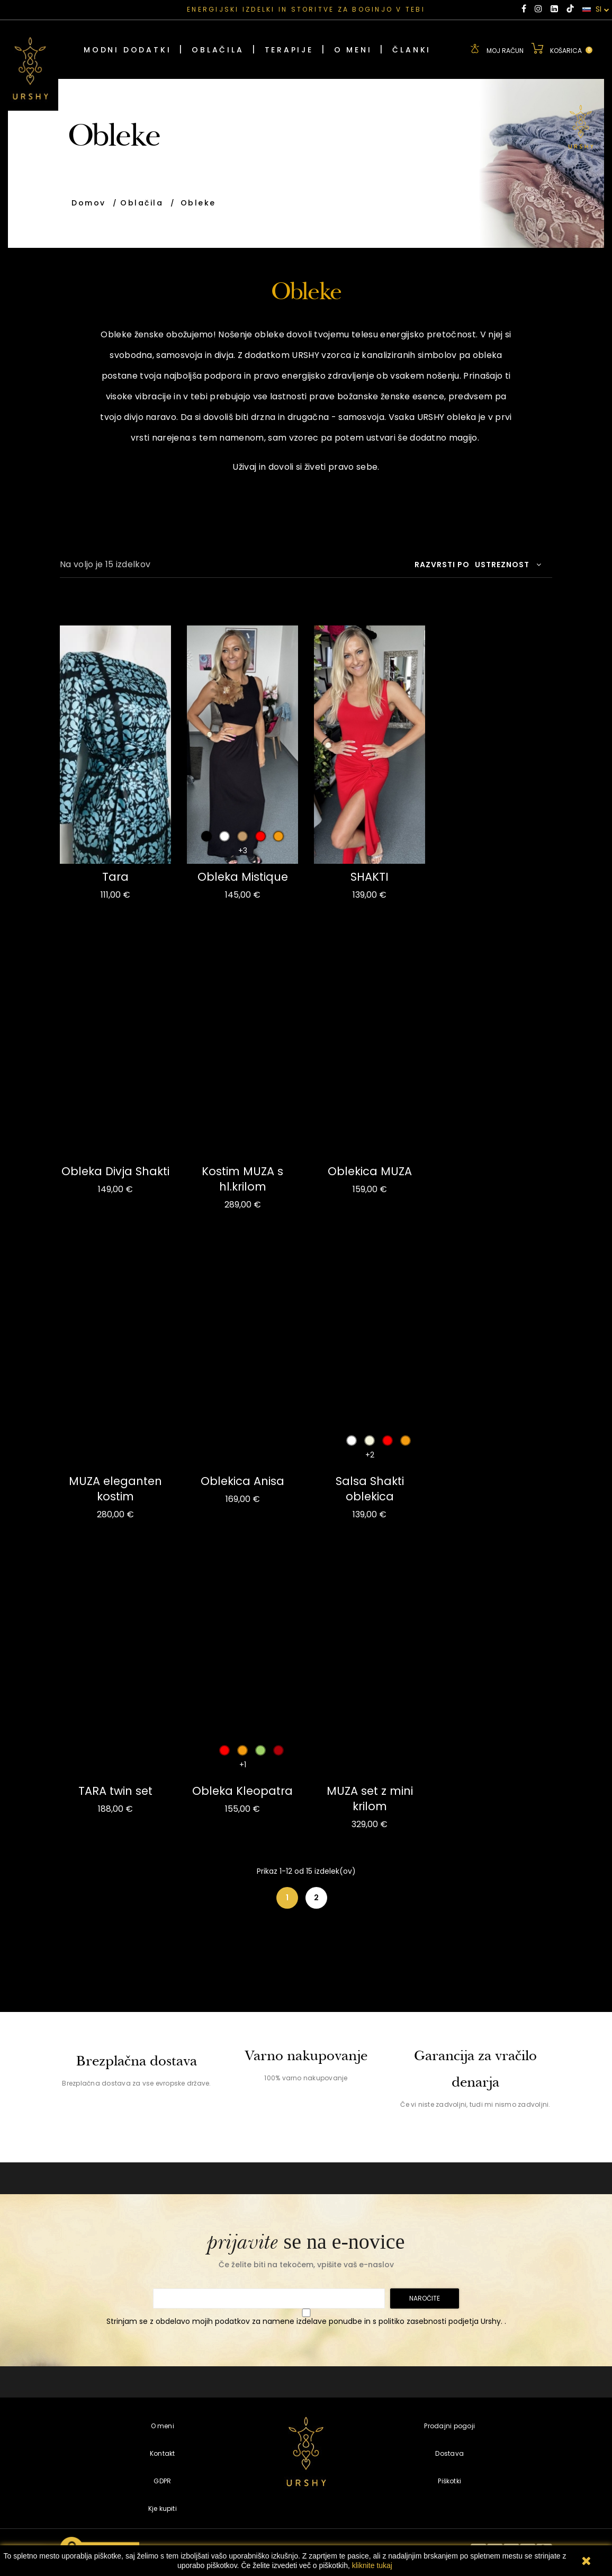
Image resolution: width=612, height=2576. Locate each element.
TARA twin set (115, 1791)
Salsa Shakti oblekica (370, 1488)
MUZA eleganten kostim (115, 1488)
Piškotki (449, 2480)
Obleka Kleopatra (242, 1791)
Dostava (449, 2453)
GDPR (162, 2480)
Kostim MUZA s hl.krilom (242, 1179)
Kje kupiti (162, 2508)
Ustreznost (508, 565)
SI (595, 9)
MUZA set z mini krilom (370, 1798)
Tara (115, 876)
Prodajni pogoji (449, 2425)
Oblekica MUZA (370, 1171)
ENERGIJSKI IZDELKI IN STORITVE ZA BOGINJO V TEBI (306, 9)
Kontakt (162, 2453)
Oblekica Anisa (242, 1481)
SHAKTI (369, 876)
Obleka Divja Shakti (115, 1171)
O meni (162, 2425)
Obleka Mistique (242, 876)
